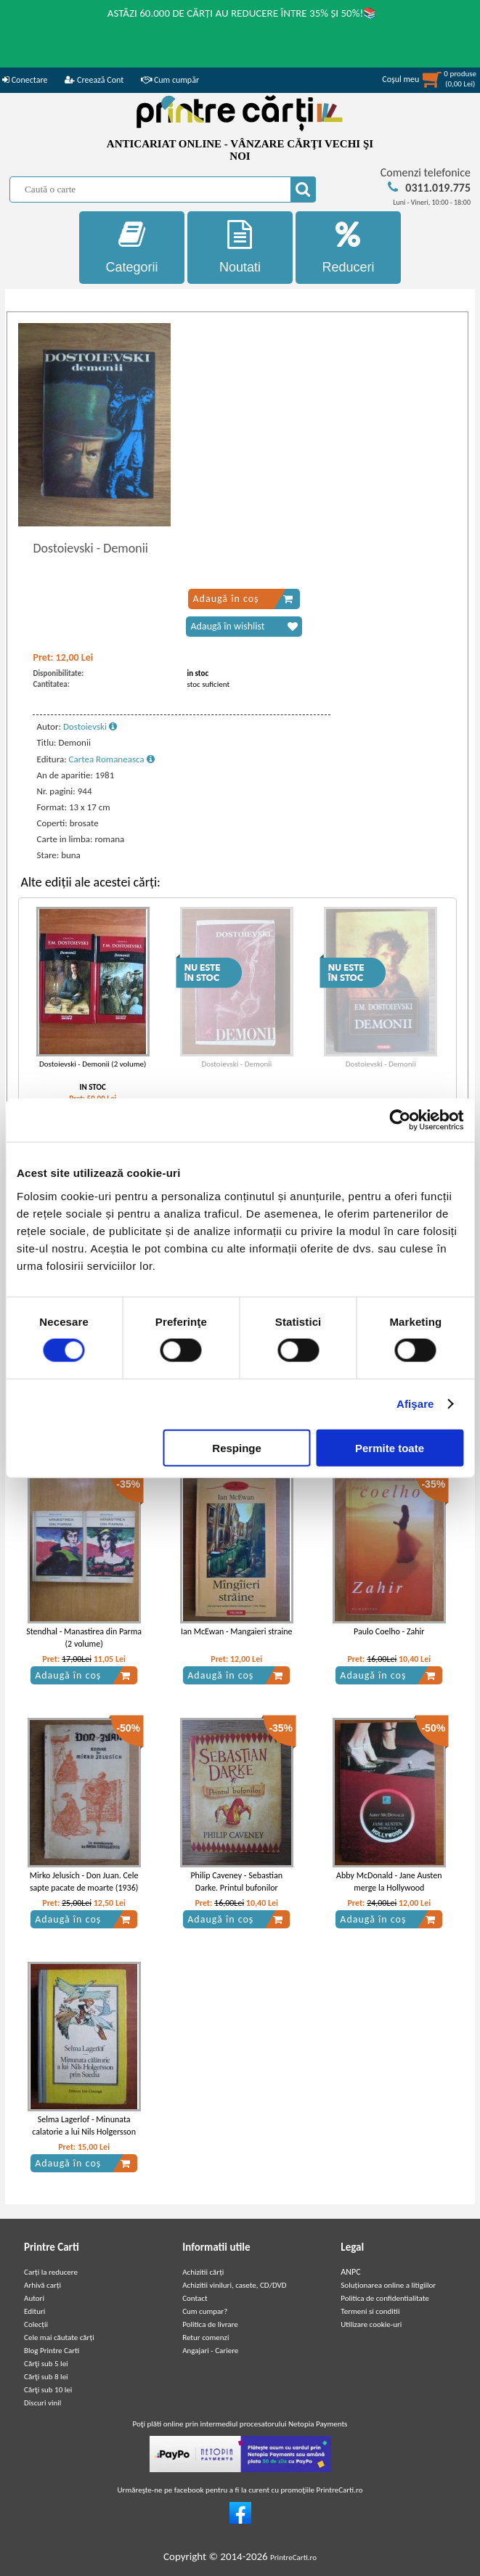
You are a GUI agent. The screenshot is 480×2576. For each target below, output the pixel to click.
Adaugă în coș (242, 599)
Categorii (131, 247)
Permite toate (389, 1447)
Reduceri (348, 247)
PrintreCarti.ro (293, 2557)
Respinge (236, 1447)
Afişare (415, 1404)
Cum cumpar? (204, 2311)
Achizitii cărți (203, 2272)
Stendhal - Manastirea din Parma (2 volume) (84, 1637)
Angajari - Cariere (210, 2350)
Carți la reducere (51, 2272)
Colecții (36, 2324)
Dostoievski (90, 726)
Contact (195, 2298)
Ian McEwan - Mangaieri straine (237, 1631)
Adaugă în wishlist (244, 626)
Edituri (34, 2311)
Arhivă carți (42, 2285)
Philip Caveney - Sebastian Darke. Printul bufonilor (236, 1881)
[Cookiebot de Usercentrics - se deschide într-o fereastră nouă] (399, 1120)
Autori (34, 2298)
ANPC (350, 2272)
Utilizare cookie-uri (371, 2324)
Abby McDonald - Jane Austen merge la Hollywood (389, 1881)
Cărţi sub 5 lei (46, 2363)
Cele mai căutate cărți (59, 2337)
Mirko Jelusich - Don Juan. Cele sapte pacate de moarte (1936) (84, 1881)
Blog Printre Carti (51, 2350)
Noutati (240, 247)
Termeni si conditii (370, 2311)
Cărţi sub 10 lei (48, 2389)
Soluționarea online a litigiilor (388, 2285)
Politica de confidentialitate (385, 2298)
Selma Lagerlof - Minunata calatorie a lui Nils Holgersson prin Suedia (84, 2131)
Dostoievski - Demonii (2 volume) (92, 1064)
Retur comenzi (205, 2337)
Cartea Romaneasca (112, 759)
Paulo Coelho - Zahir (389, 1631)
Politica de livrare (210, 2324)
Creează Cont (94, 80)
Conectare (24, 80)
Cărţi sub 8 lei (46, 2376)
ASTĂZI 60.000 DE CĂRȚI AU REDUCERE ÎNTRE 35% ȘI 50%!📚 (242, 13)
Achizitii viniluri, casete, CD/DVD (234, 2285)
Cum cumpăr (170, 80)
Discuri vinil (42, 2403)
